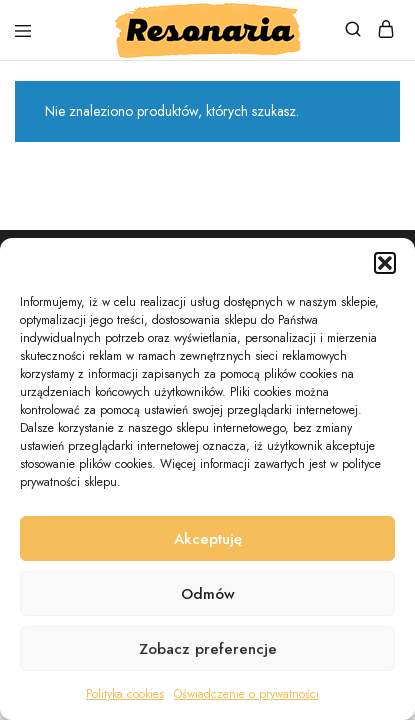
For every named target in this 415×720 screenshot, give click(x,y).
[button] (385, 263)
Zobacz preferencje (208, 649)
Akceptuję (208, 539)
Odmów (208, 594)
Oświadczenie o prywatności (246, 694)
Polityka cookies (125, 694)
